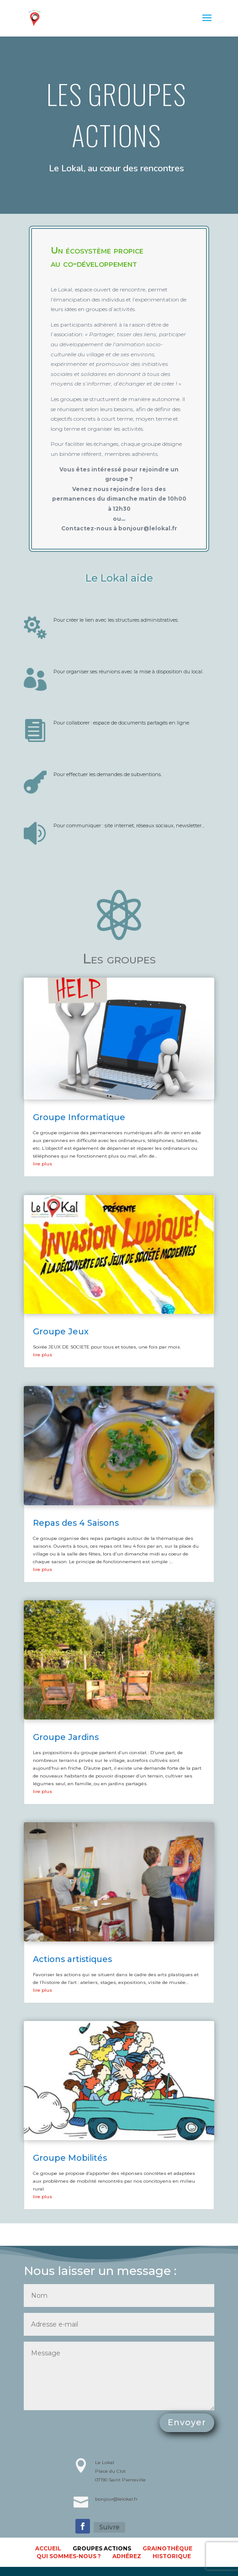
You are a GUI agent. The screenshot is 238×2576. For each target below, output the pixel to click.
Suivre (109, 2527)
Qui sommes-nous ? (69, 2556)
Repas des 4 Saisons (76, 1523)
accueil (48, 2548)
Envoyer (187, 2422)
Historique (172, 2556)
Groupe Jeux (61, 1332)
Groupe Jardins (66, 1737)
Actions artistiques (72, 1959)
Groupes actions (102, 2548)
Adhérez (126, 2556)
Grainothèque (167, 2548)
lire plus (42, 1164)
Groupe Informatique (79, 1117)
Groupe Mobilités (70, 2158)
